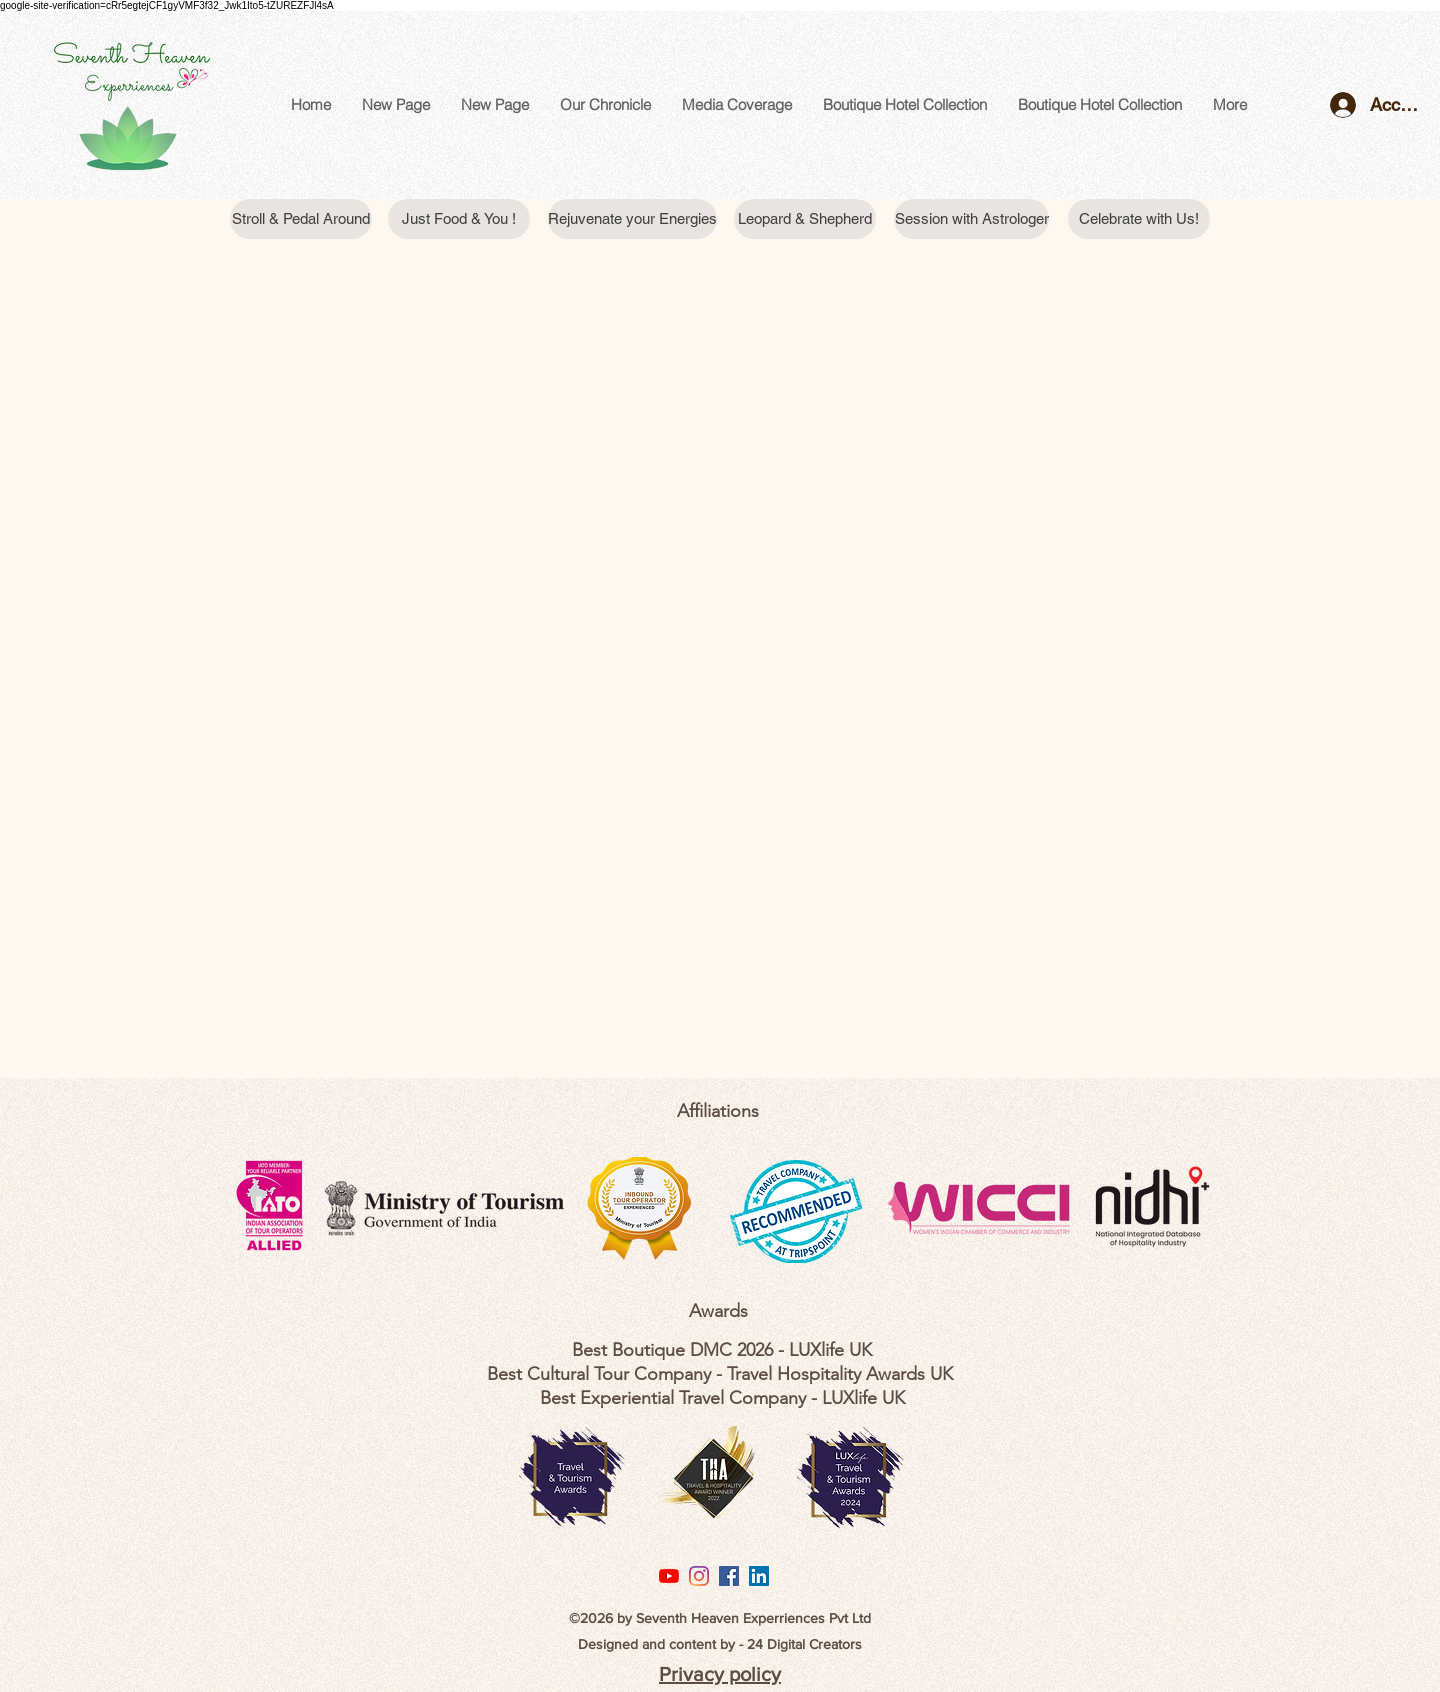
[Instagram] (699, 1576)
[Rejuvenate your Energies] (632, 219)
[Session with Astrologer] (971, 219)
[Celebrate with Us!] (1139, 219)
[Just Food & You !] (459, 219)
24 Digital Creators (804, 1644)
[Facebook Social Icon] (729, 1576)
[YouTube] (669, 1576)
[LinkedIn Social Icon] (759, 1576)
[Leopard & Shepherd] (805, 219)
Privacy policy (720, 1674)
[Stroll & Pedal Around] (301, 219)
